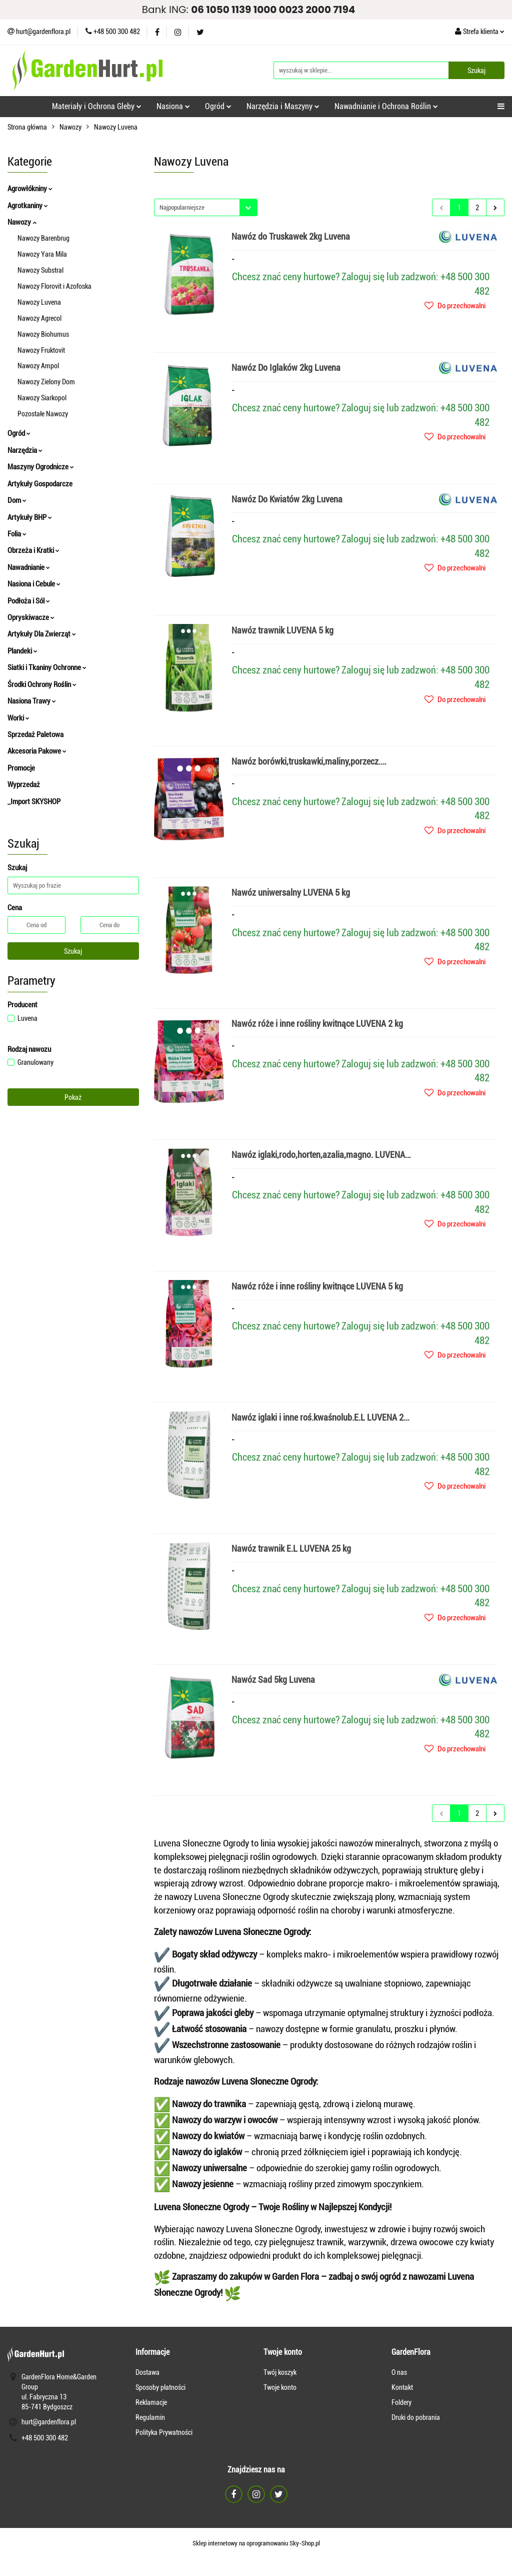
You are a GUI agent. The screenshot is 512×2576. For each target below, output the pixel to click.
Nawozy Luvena (39, 302)
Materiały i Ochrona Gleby (97, 106)
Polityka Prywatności (164, 2432)
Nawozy (22, 222)
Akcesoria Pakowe (37, 751)
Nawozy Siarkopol (42, 398)
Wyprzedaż (24, 784)
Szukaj (73, 951)
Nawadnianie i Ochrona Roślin (386, 106)
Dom (17, 500)
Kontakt (402, 2387)
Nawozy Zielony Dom (46, 382)
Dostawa (148, 2372)
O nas (399, 2372)
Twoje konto (280, 2387)
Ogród (218, 106)
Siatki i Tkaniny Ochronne (47, 667)
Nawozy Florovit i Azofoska (55, 286)
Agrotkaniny (28, 205)
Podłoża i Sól (29, 600)
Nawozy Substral (41, 270)
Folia (17, 533)
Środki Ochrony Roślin (42, 684)
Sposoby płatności (161, 2387)
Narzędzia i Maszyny (283, 106)
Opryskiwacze (31, 617)
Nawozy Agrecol (40, 318)
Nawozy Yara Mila (42, 254)
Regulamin (150, 2417)
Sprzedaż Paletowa (36, 734)
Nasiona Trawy (32, 701)
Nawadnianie (29, 567)
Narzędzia (25, 450)
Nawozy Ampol (38, 366)
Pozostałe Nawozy (43, 414)
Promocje (21, 768)
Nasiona (173, 106)
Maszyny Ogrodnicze (41, 466)
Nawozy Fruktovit (41, 350)
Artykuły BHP (30, 517)
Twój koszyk (280, 2372)
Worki (19, 718)
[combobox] (206, 207)
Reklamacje (151, 2402)
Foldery (402, 2402)
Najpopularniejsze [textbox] (182, 207)
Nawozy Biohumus (43, 334)
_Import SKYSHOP (34, 801)
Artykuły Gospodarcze (40, 483)
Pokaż (73, 1097)
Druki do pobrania (416, 2417)
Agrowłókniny (30, 188)
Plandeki (23, 651)
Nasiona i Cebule (34, 583)
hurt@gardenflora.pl (49, 2422)
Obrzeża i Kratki (34, 550)
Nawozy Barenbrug (44, 238)
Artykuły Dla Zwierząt (42, 633)
